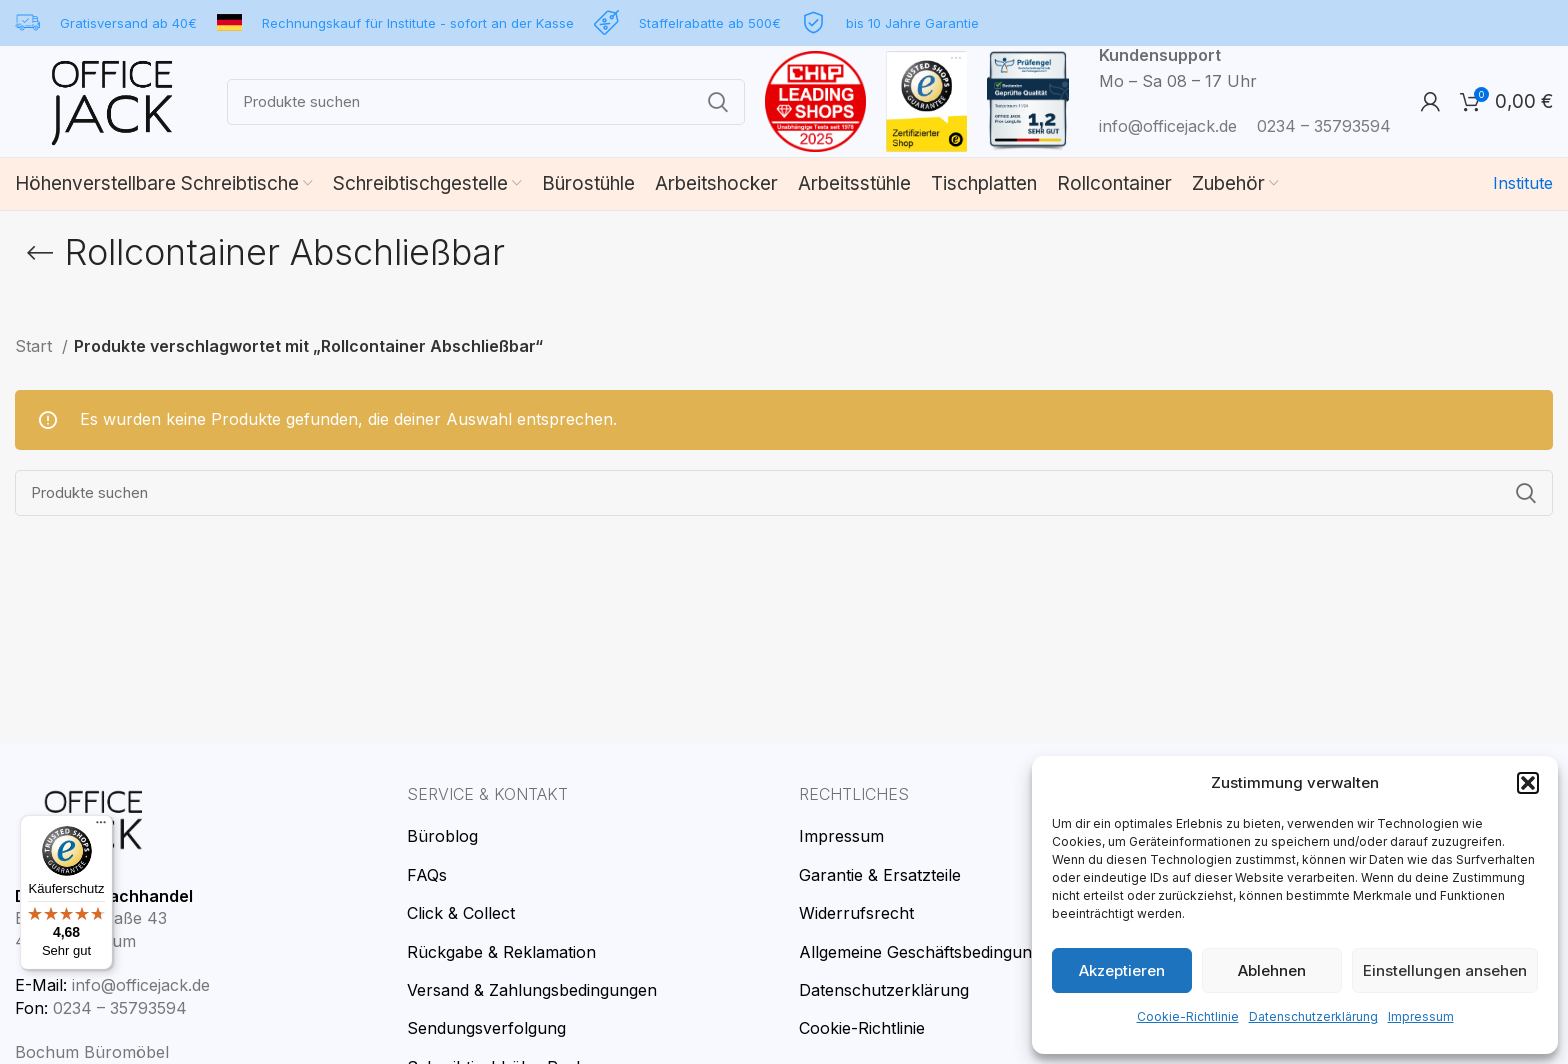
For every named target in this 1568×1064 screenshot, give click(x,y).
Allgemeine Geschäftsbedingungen (923, 948)
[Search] (497, 102)
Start (34, 346)
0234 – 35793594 (1334, 126)
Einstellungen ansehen (1445, 970)
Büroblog (439, 835)
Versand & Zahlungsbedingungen (525, 985)
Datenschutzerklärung (1310, 1017)
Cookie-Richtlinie (1197, 1017)
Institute (1525, 183)
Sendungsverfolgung (480, 1022)
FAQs (427, 873)
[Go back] (40, 253)
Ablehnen (1272, 970)
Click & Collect (458, 910)
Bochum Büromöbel (85, 1047)
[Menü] (101, 827)
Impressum (1408, 1017)
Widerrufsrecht (851, 910)
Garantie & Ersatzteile (877, 873)
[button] (1528, 801)
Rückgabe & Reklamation (497, 948)
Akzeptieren (1122, 970)
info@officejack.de (1186, 126)
